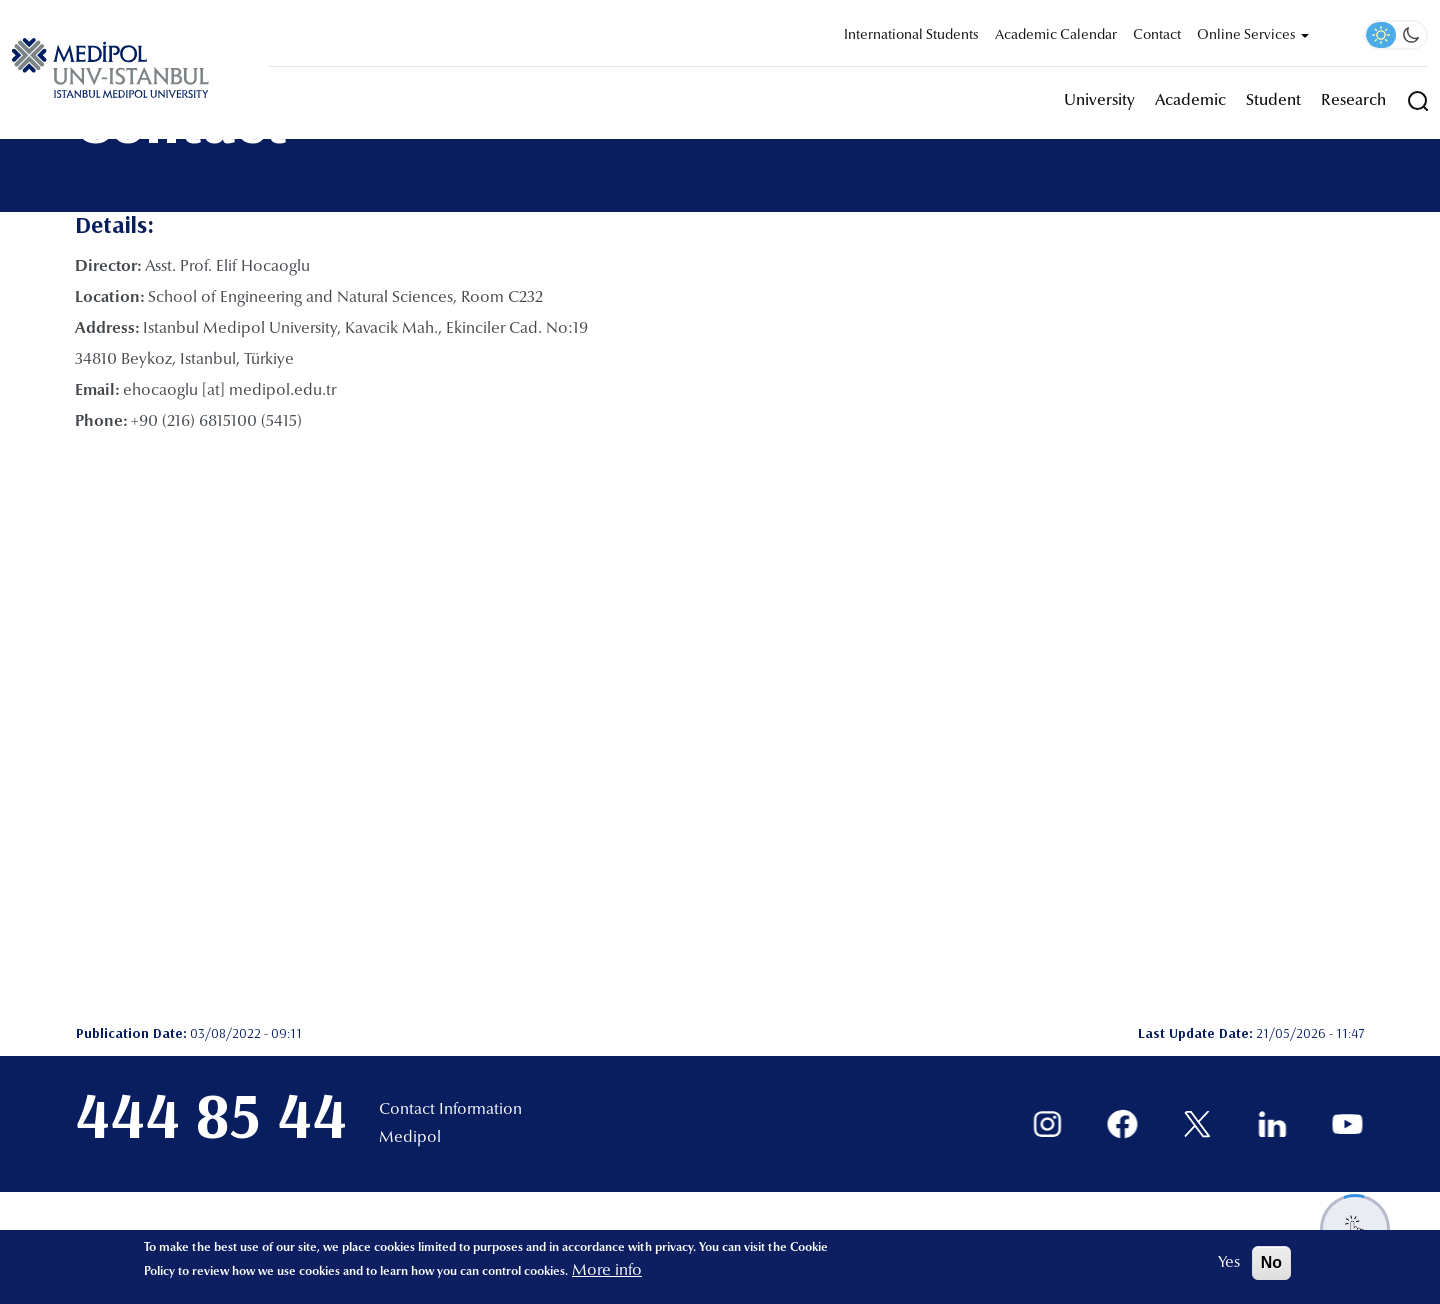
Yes (1229, 1263)
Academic (1190, 101)
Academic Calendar (1056, 36)
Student (1273, 101)
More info (607, 1271)
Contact (1157, 36)
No (1271, 1262)
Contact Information (450, 1110)
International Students (911, 36)
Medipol (410, 1138)
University (1099, 101)
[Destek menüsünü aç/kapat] (1355, 1229)
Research (1353, 101)
